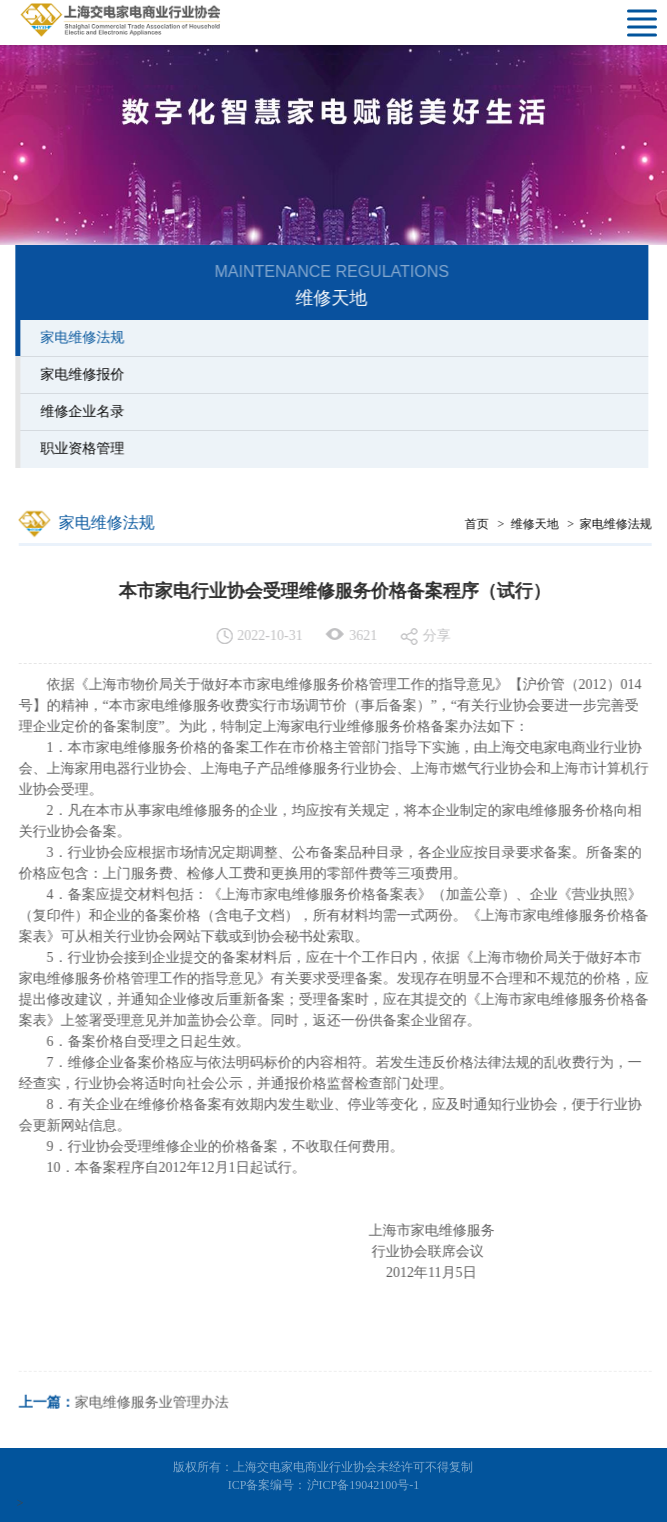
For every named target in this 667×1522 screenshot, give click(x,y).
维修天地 (537, 524)
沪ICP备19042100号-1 (363, 1485)
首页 (479, 524)
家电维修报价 (79, 374)
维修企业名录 (79, 411)
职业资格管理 (79, 448)
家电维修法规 (79, 337)
